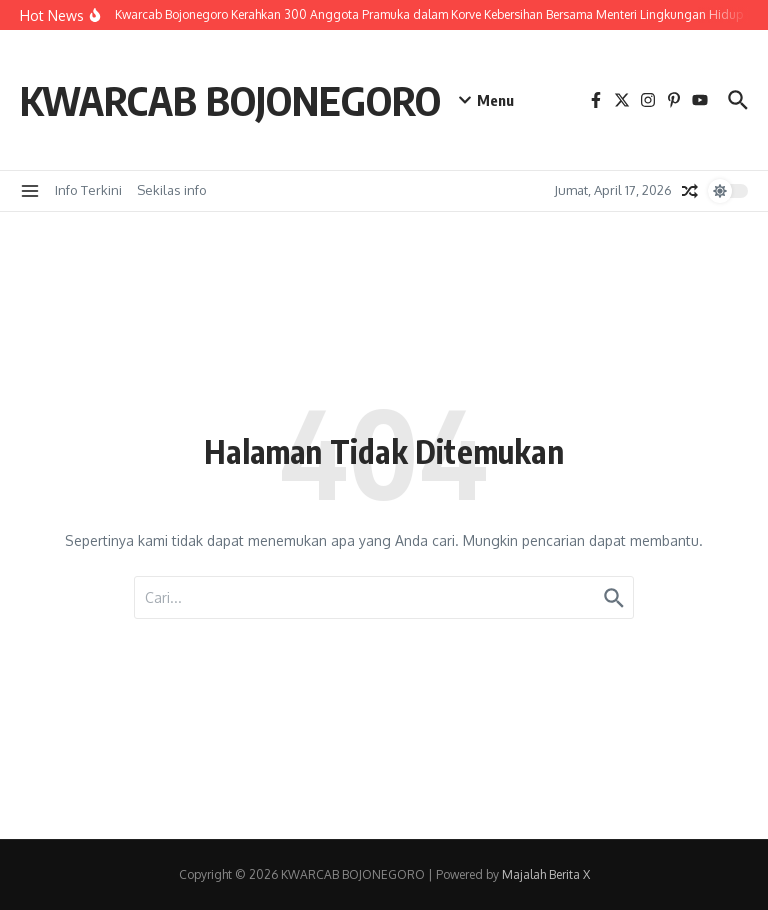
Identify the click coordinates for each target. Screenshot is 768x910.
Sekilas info (172, 190)
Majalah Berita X (546, 874)
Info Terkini (88, 190)
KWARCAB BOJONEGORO (230, 100)
